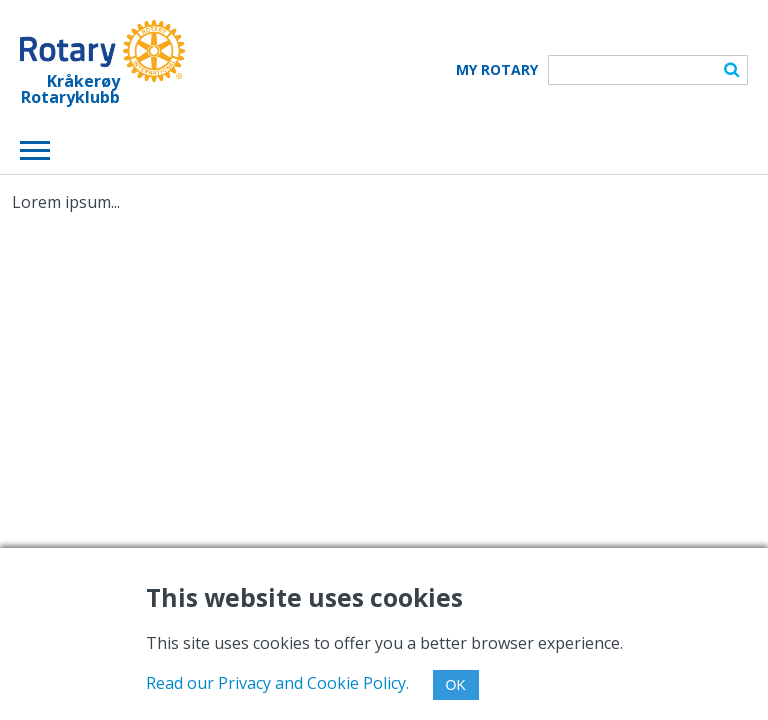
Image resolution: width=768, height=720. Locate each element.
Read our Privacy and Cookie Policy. (277, 683)
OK (456, 685)
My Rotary (497, 70)
